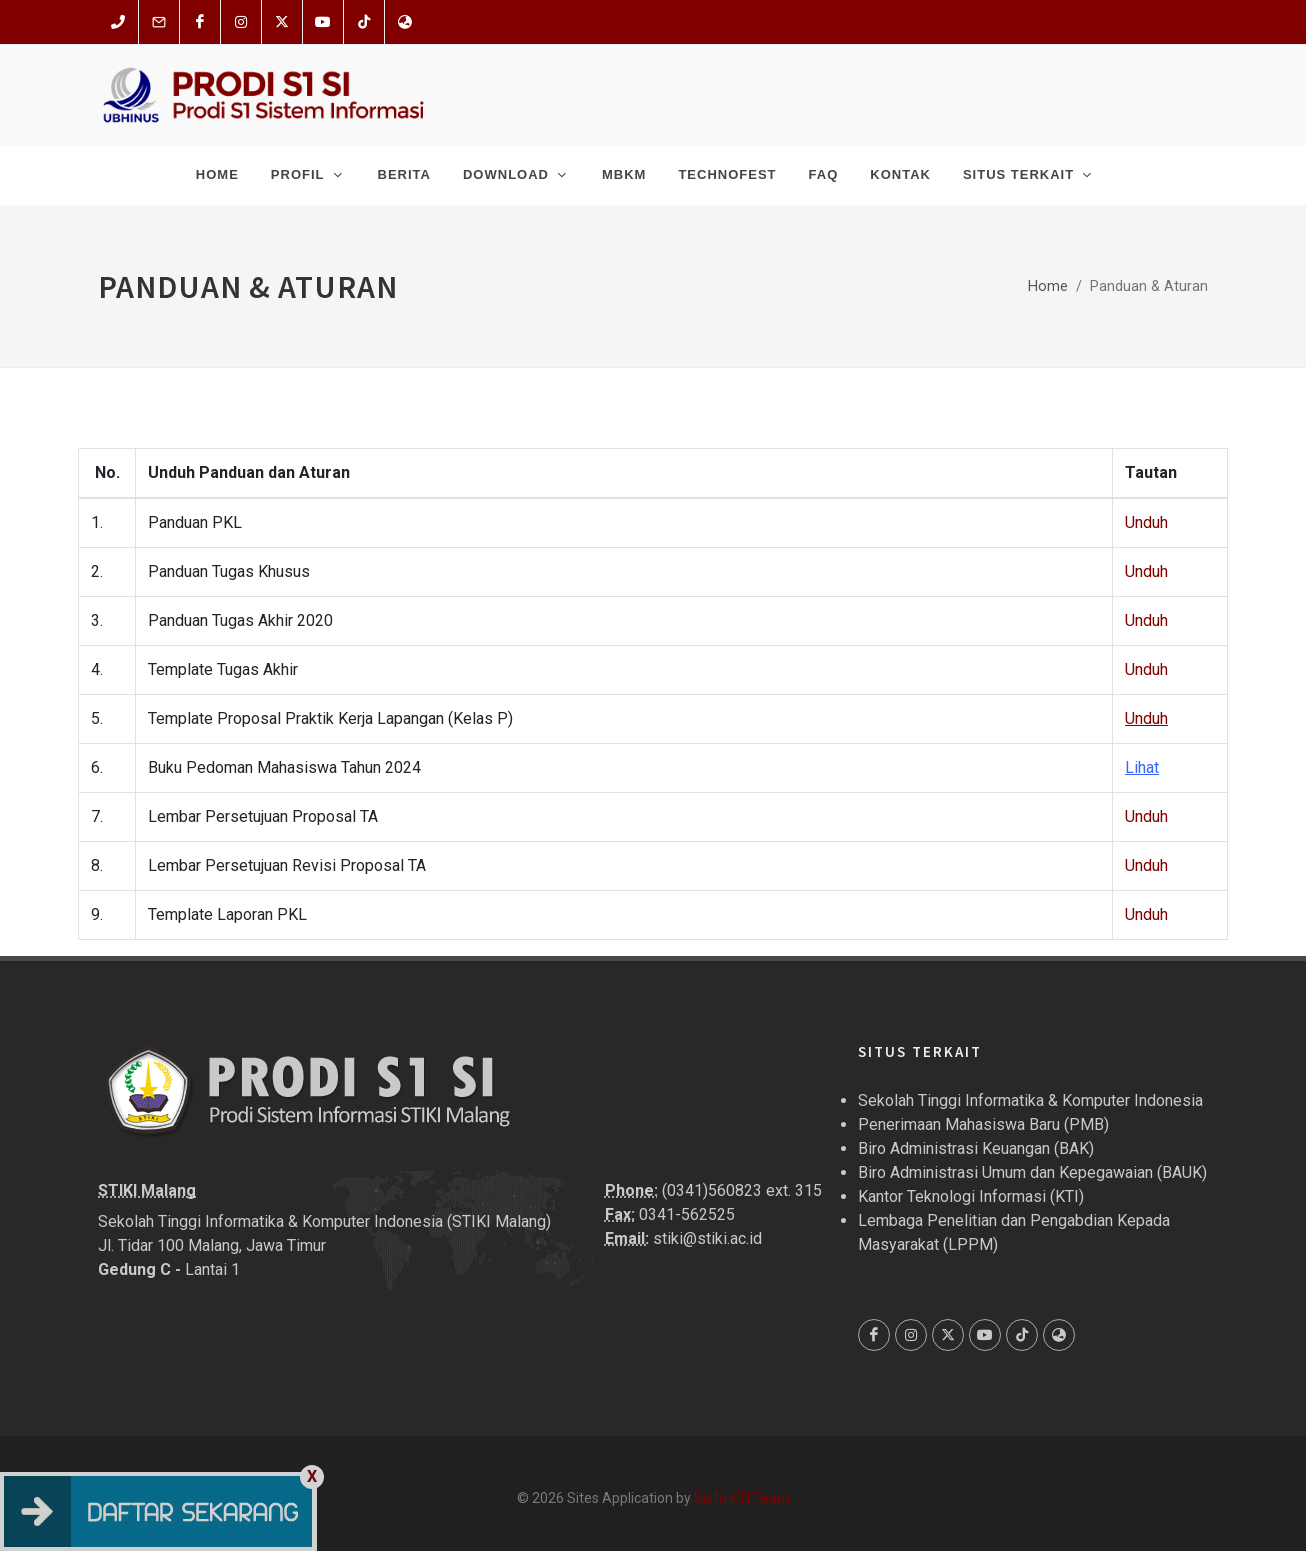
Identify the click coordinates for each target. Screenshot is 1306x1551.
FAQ (824, 174)
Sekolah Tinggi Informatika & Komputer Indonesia (1030, 1100)
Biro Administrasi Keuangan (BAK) (976, 1148)
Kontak (900, 174)
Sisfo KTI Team (742, 1498)
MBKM (624, 174)
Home (217, 174)
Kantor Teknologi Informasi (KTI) (971, 1196)
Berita (404, 174)
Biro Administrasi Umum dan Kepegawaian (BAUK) (1032, 1172)
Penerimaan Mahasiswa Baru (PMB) (983, 1124)
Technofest (727, 174)
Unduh (1146, 522)
